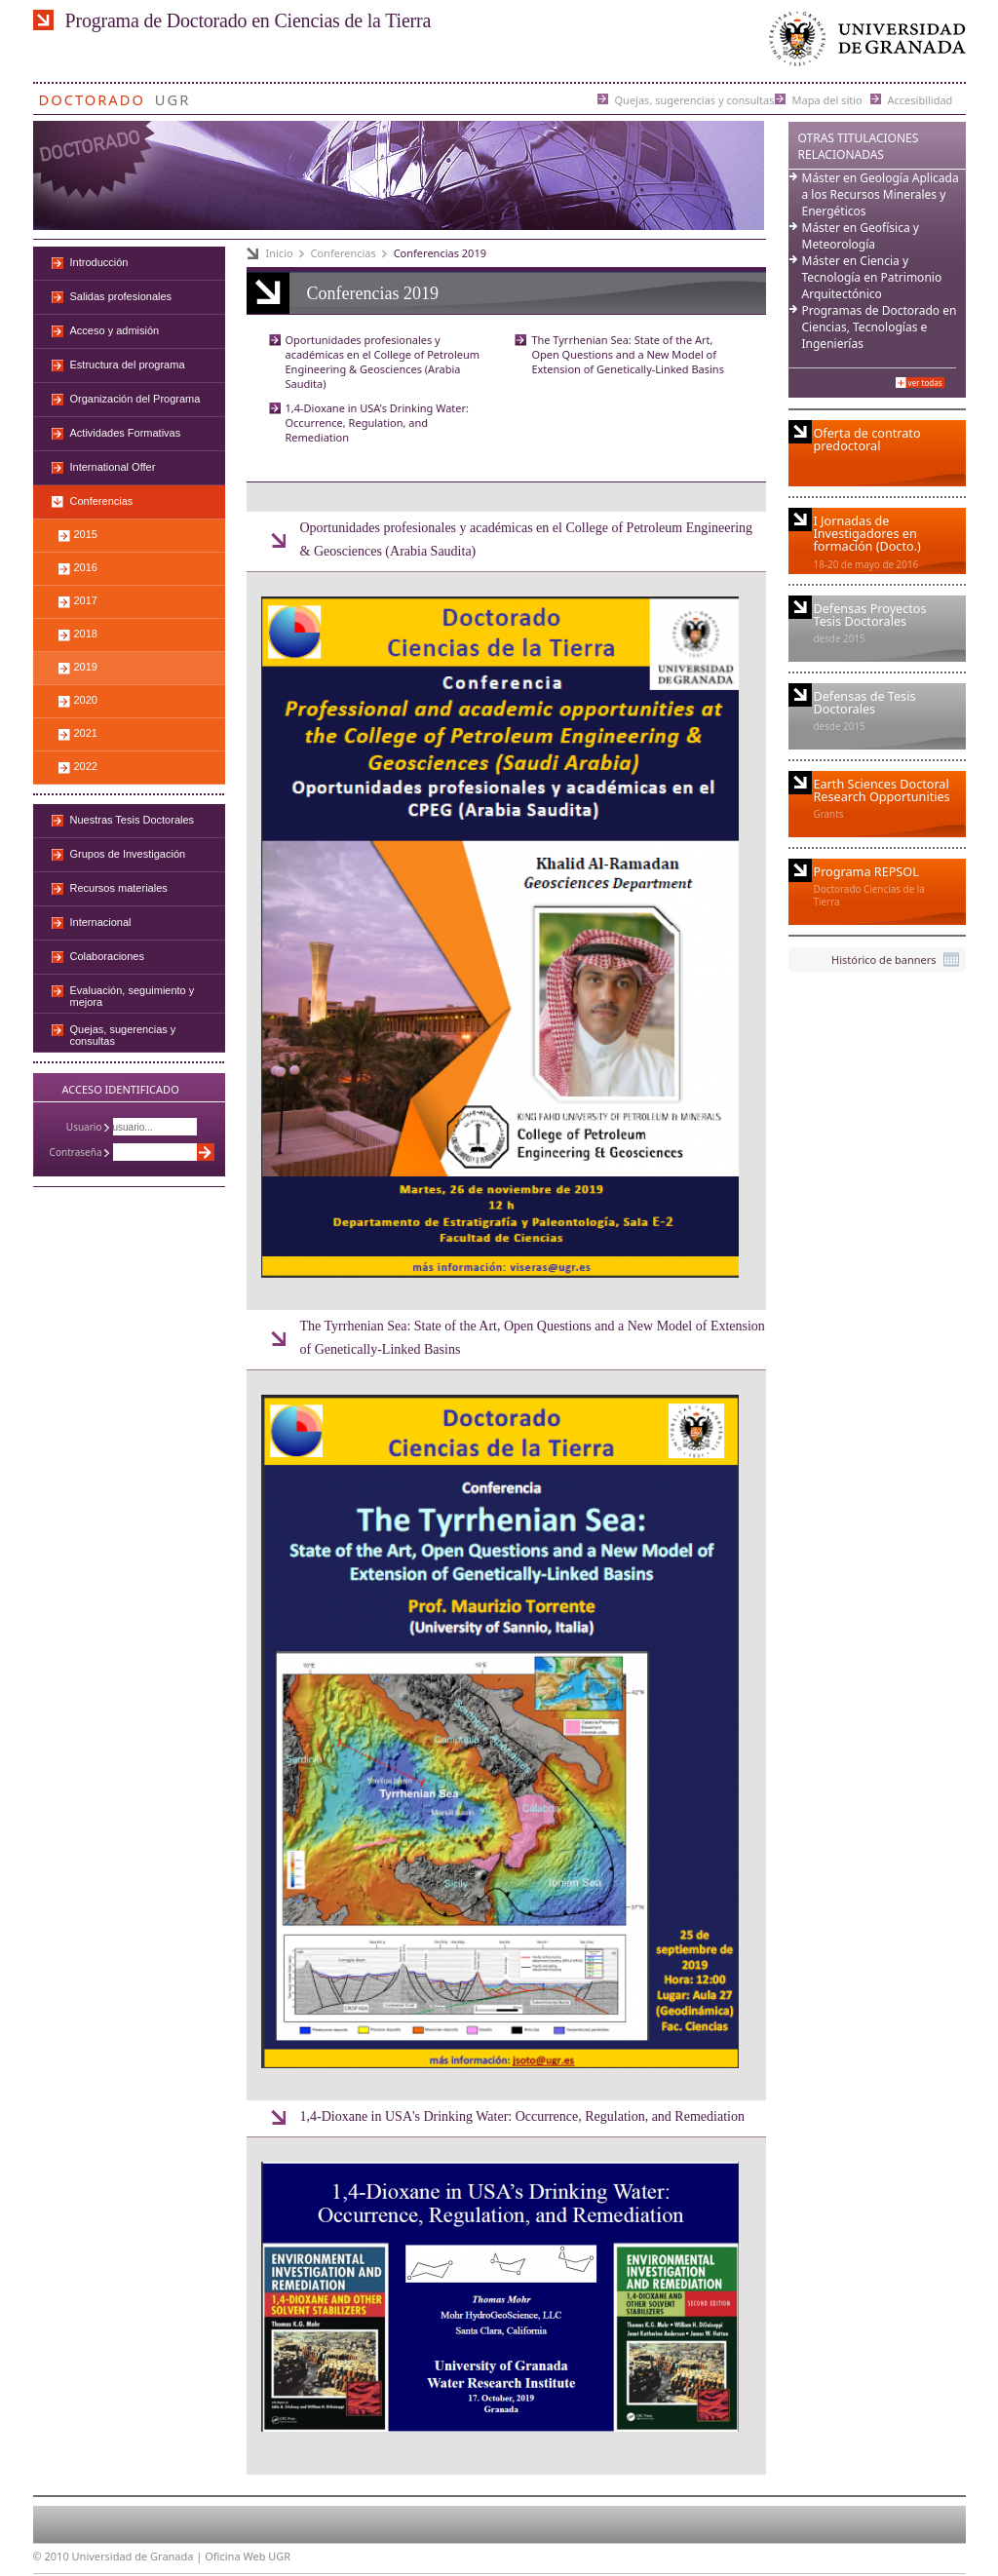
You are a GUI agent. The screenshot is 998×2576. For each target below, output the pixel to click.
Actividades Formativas (125, 433)
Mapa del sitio (827, 99)
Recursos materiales (119, 888)
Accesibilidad (920, 99)
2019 (85, 667)
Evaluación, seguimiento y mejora (132, 996)
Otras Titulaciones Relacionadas (858, 146)
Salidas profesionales (121, 296)
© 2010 (51, 2556)
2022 (85, 766)
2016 (85, 567)
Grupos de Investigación (128, 854)
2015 (85, 534)
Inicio (279, 253)
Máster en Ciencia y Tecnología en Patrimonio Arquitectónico (872, 277)
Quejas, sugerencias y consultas (695, 99)
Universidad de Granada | (139, 2556)
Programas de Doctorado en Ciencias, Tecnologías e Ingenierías (879, 327)
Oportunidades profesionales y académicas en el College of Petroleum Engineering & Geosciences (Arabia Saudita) (383, 361)
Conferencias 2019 (440, 253)
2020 (85, 700)
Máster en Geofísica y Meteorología (860, 235)
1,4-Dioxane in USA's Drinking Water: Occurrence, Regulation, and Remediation (378, 422)
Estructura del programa (127, 364)
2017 (85, 600)
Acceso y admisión (115, 330)
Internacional (101, 922)
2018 (85, 633)
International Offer (113, 467)
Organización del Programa (135, 398)
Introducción (99, 262)
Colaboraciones (107, 956)
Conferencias (343, 253)
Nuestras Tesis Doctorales (132, 820)
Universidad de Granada (863, 43)
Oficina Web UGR (247, 2556)
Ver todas (925, 382)
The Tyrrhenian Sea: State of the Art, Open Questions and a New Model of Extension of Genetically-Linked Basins (627, 354)
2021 (85, 733)
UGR (173, 96)
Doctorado (92, 96)
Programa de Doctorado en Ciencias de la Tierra (248, 20)
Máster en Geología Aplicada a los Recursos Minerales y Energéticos (880, 194)
